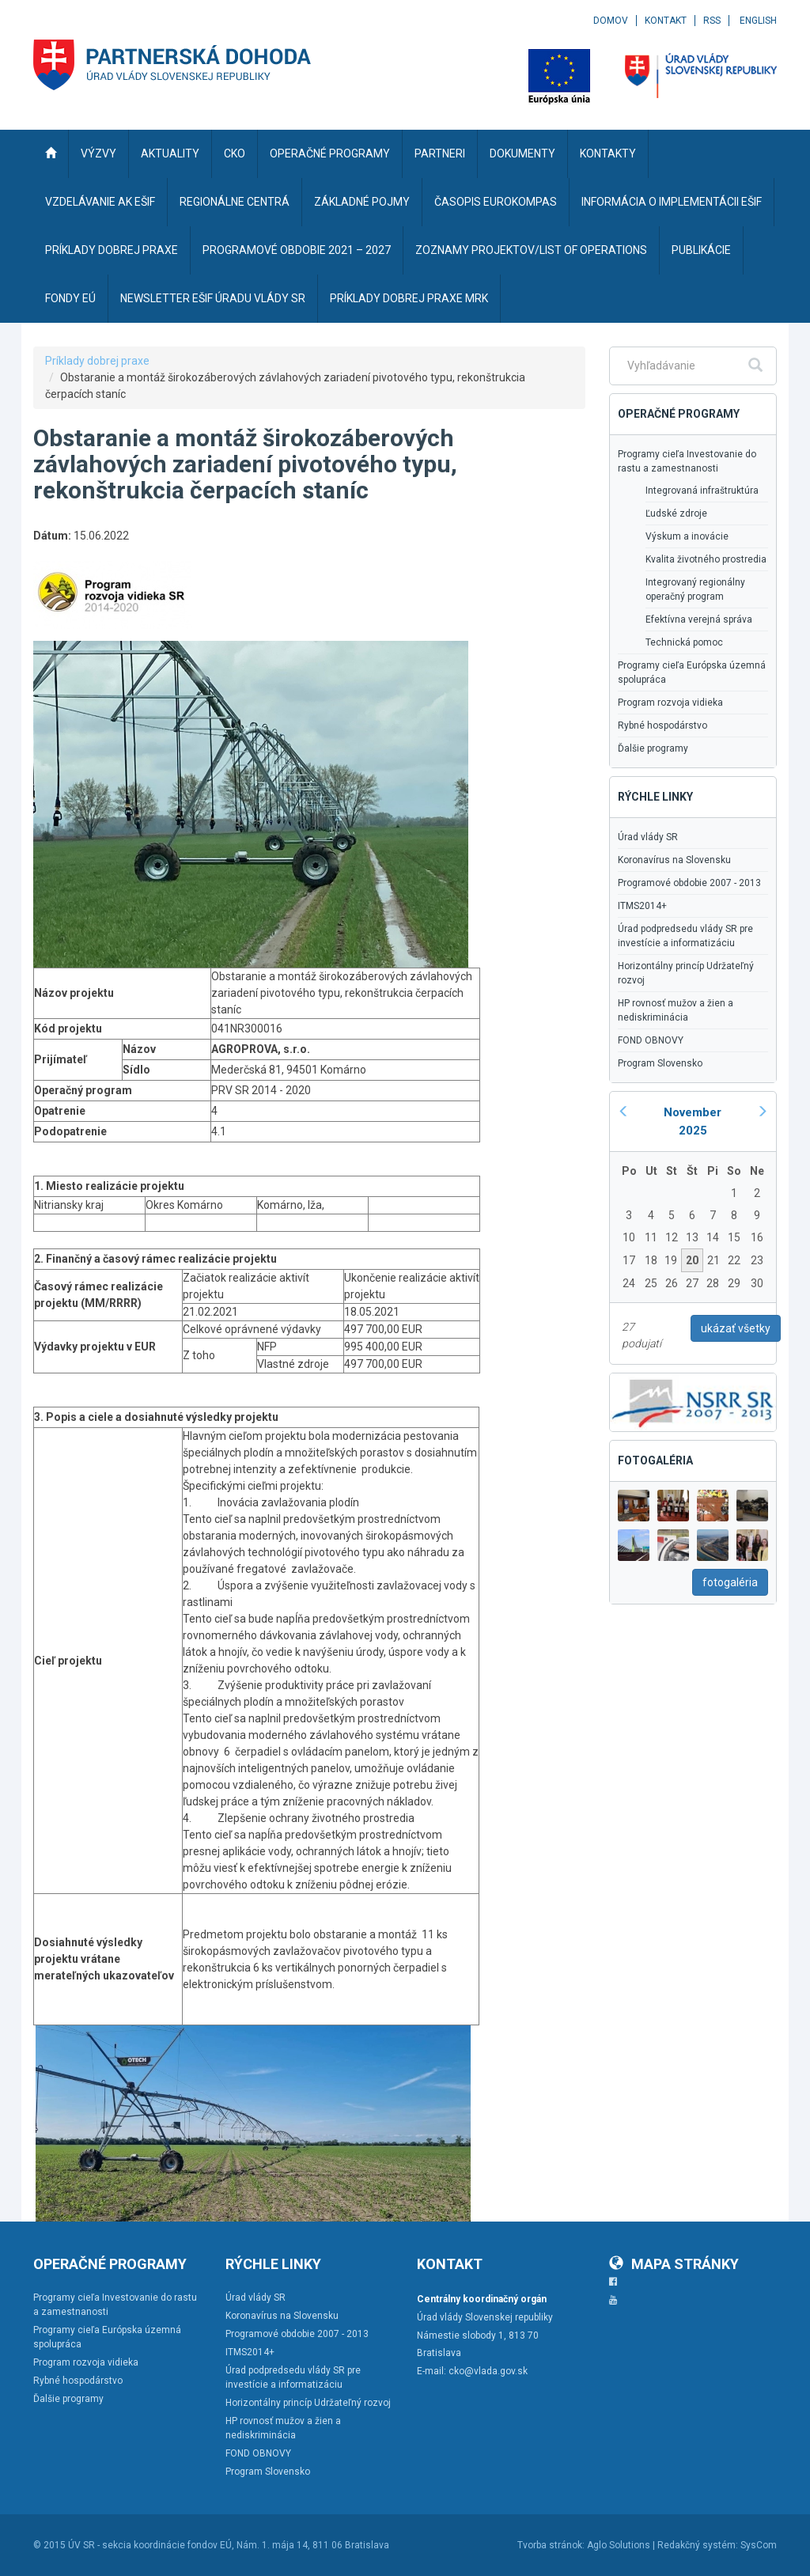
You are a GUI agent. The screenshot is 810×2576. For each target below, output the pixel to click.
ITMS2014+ (642, 905)
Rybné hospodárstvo (662, 725)
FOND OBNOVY (650, 1040)
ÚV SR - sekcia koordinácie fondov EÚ (150, 2545)
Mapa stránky (674, 2264)
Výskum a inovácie (687, 536)
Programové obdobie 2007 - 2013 (689, 882)
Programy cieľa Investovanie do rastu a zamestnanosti (687, 461)
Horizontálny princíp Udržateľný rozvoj (686, 973)
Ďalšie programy (653, 748)
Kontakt (666, 20)
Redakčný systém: (697, 2545)
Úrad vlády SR (648, 837)
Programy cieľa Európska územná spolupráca (692, 672)
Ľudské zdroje (676, 513)
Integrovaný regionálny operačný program (695, 589)
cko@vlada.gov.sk (488, 2371)
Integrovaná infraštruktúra (702, 490)
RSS (712, 20)
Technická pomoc (684, 642)
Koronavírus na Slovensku (674, 860)
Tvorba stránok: (551, 2545)
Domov (610, 20)
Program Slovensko (660, 1063)
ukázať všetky (735, 1328)
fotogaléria (730, 1582)
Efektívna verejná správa (698, 619)
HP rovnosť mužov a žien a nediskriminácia (675, 1010)
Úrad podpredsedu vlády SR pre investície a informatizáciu (685, 936)
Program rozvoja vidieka (670, 702)
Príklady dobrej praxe (97, 360)
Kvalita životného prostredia (705, 559)
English (758, 20)
